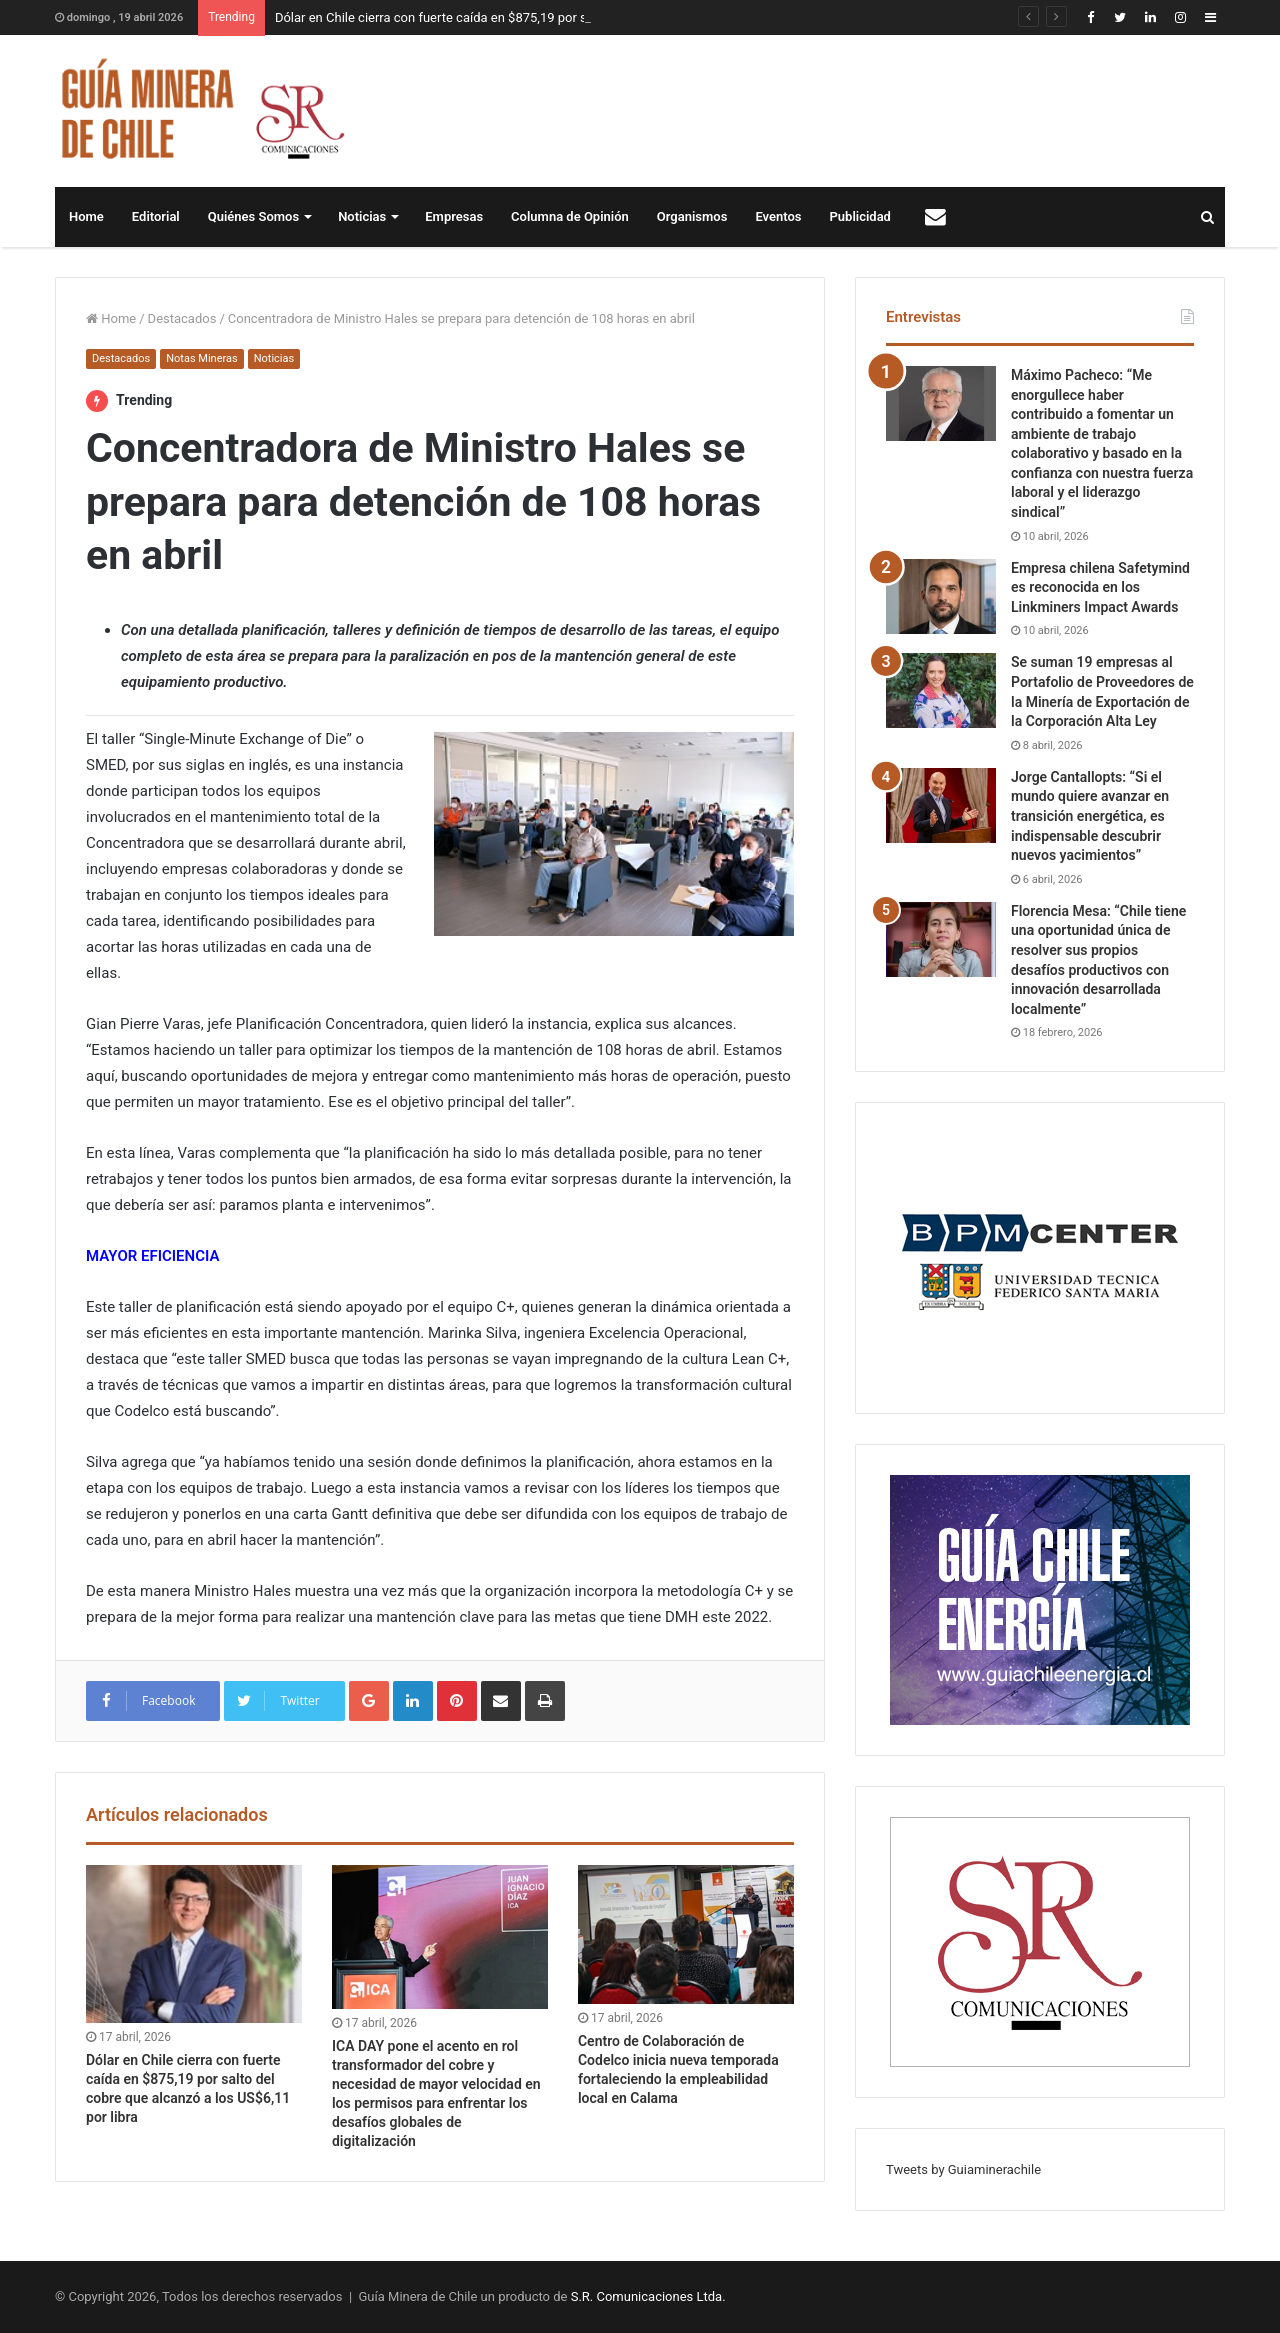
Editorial (156, 216)
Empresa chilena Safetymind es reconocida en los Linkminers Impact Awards (1100, 587)
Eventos (778, 216)
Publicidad (860, 216)
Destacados (182, 318)
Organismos (692, 216)
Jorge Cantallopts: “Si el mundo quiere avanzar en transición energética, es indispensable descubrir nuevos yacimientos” (1090, 816)
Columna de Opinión (570, 216)
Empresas (454, 216)
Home (86, 216)
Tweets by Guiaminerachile (963, 2169)
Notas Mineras (201, 358)
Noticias (362, 216)
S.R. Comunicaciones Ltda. (648, 2296)
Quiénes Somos (253, 216)
